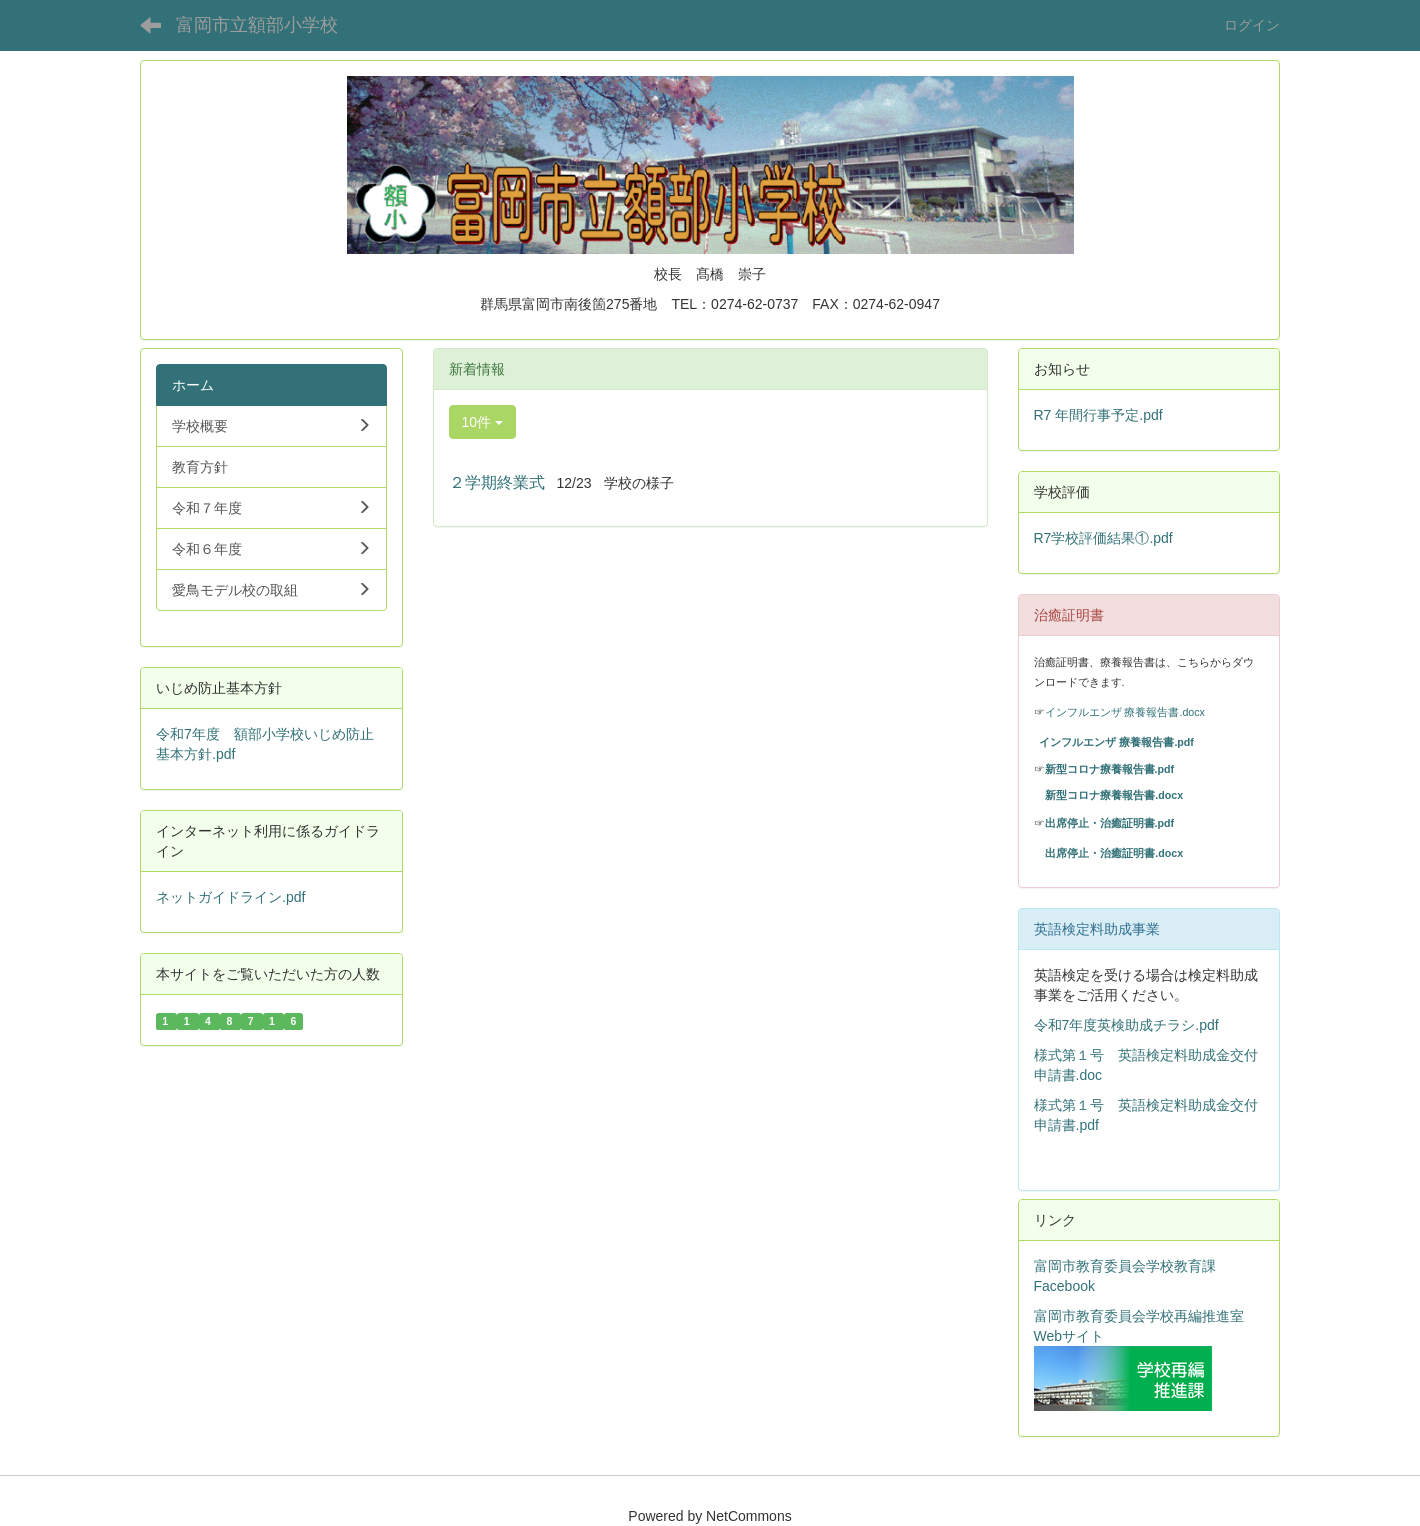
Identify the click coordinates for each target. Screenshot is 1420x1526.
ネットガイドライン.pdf (230, 897)
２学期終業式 (497, 482)
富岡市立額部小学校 (257, 25)
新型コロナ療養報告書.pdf (1110, 769)
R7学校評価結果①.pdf (1103, 538)
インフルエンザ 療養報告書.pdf (1116, 742)
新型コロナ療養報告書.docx (1114, 795)
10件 (482, 422)
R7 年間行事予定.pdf (1098, 415)
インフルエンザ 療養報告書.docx (1125, 712)
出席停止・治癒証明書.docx (1114, 853)
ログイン (1252, 25)
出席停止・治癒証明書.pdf (1110, 823)
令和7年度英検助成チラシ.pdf (1126, 1025)
